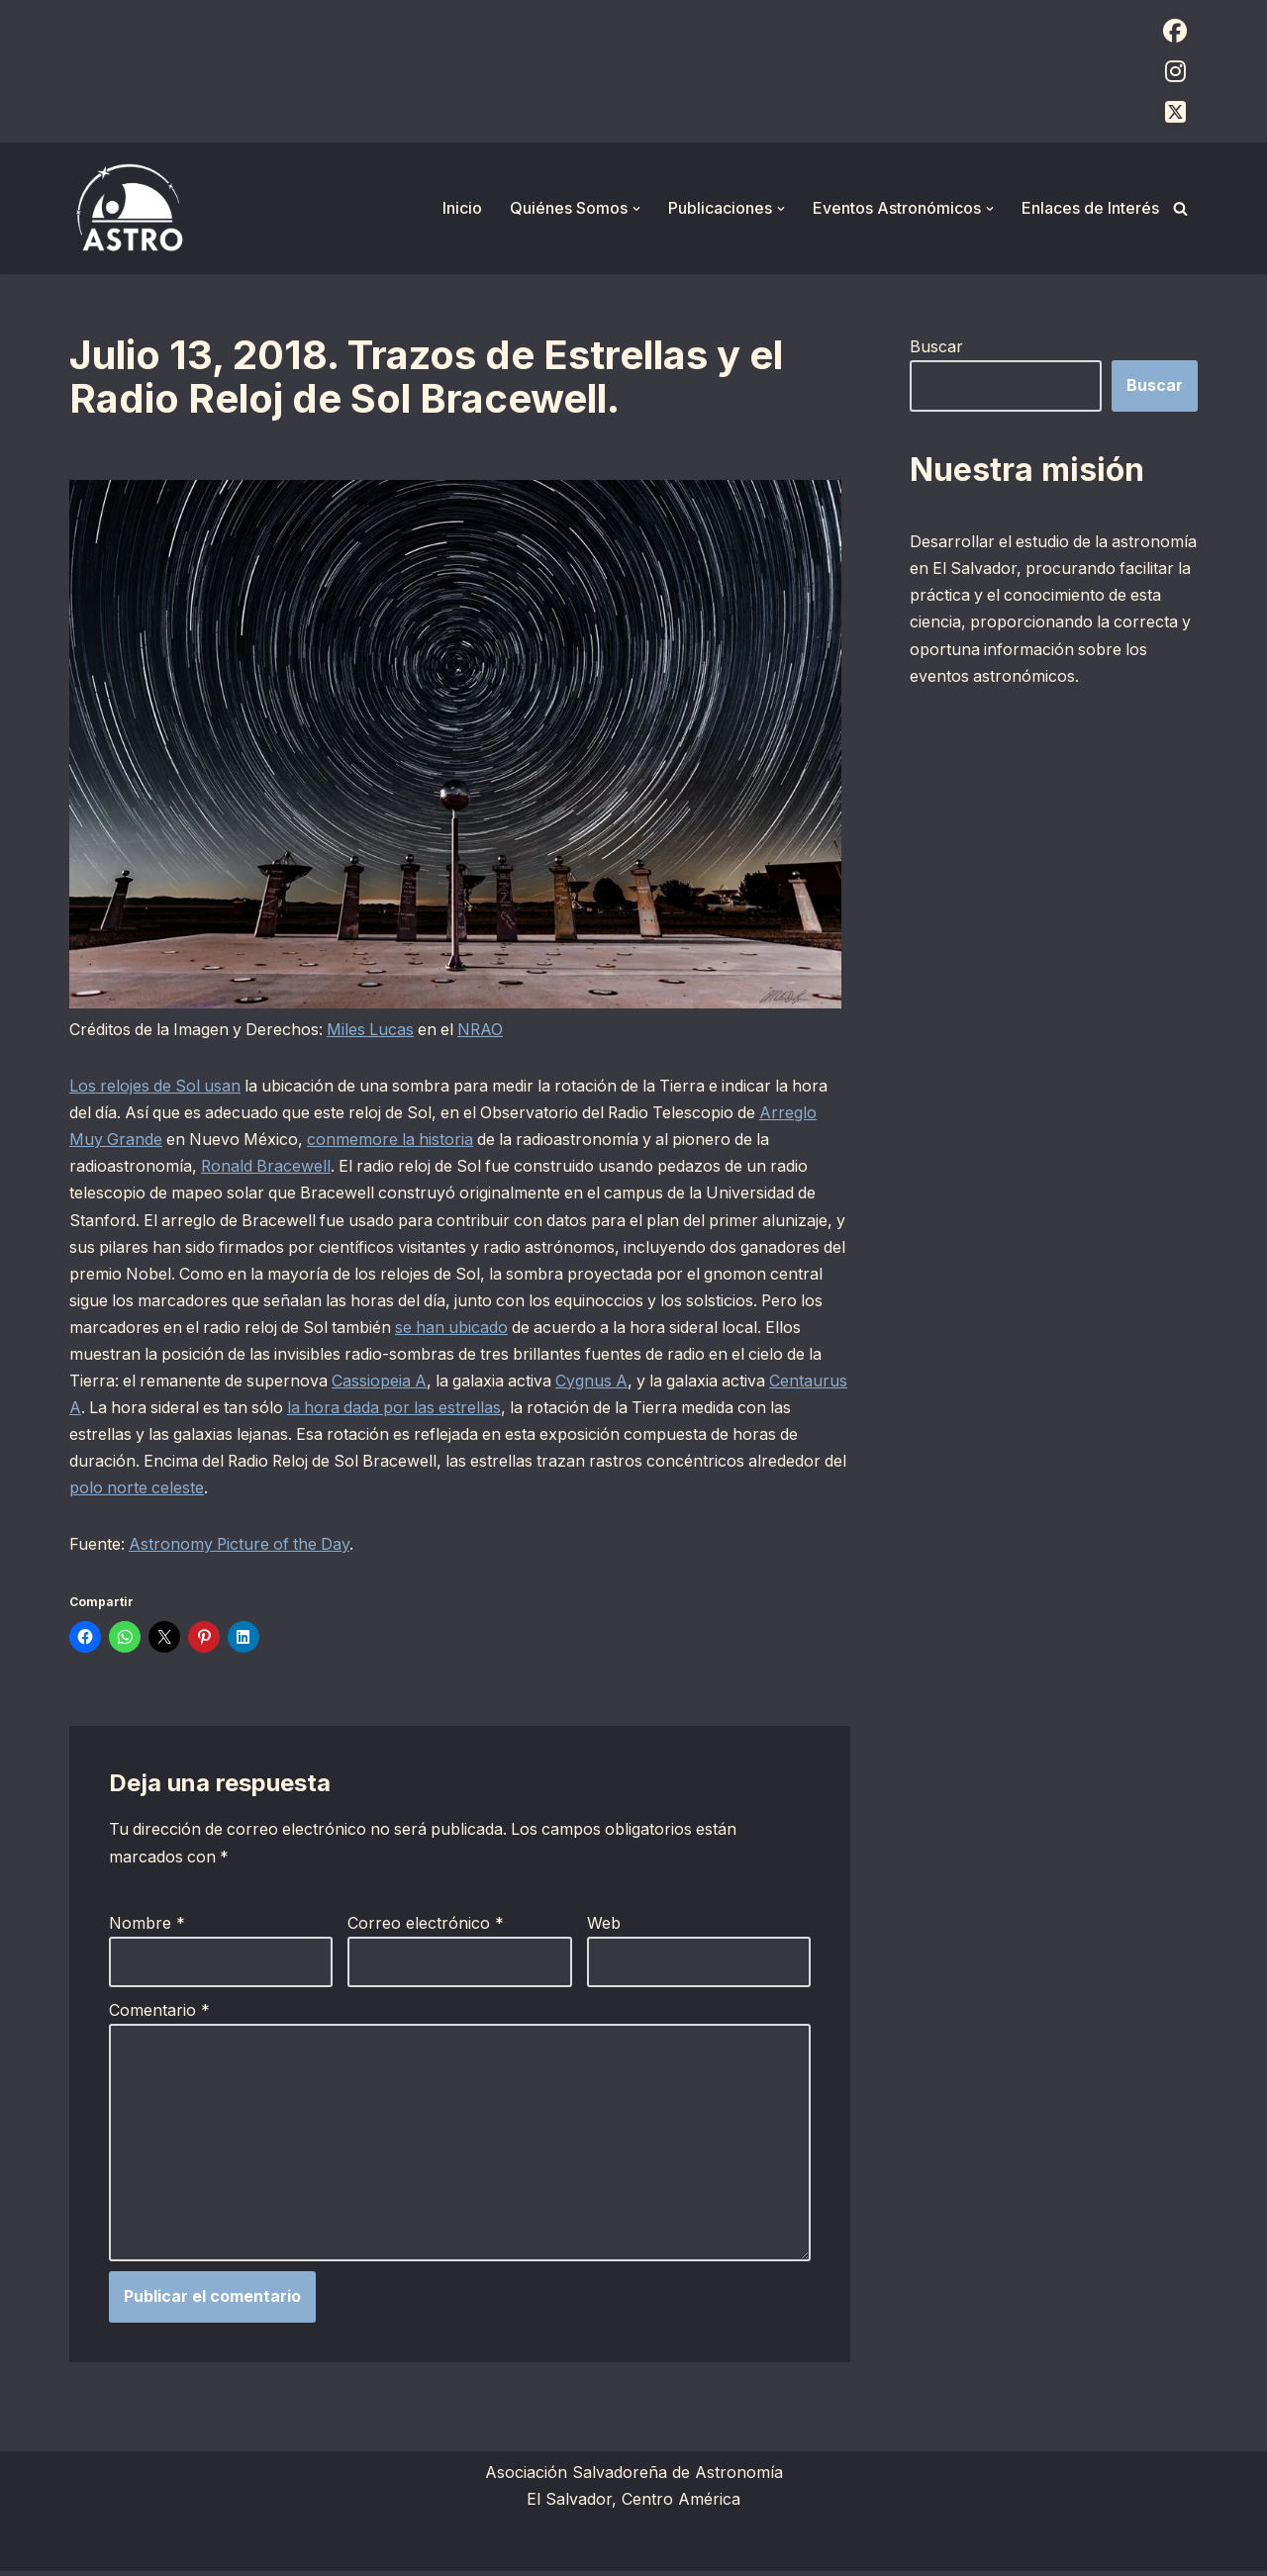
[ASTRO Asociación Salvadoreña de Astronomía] (128, 208)
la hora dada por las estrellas (486, 1409)
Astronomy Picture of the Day (242, 1547)
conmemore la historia (396, 1140)
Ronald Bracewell (268, 1167)
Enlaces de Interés (1090, 208)
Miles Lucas (377, 1029)
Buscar (936, 346)
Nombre (147, 1926)
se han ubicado (528, 1328)
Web (604, 1926)
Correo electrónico (425, 1926)
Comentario (159, 2013)
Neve (89, 2550)
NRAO (490, 1029)
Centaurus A (116, 1409)
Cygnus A (642, 1382)
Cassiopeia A (425, 1382)
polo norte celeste (241, 1489)
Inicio (462, 208)
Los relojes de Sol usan (156, 1087)
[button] (636, 209)
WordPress (311, 2550)
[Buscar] (1180, 208)
